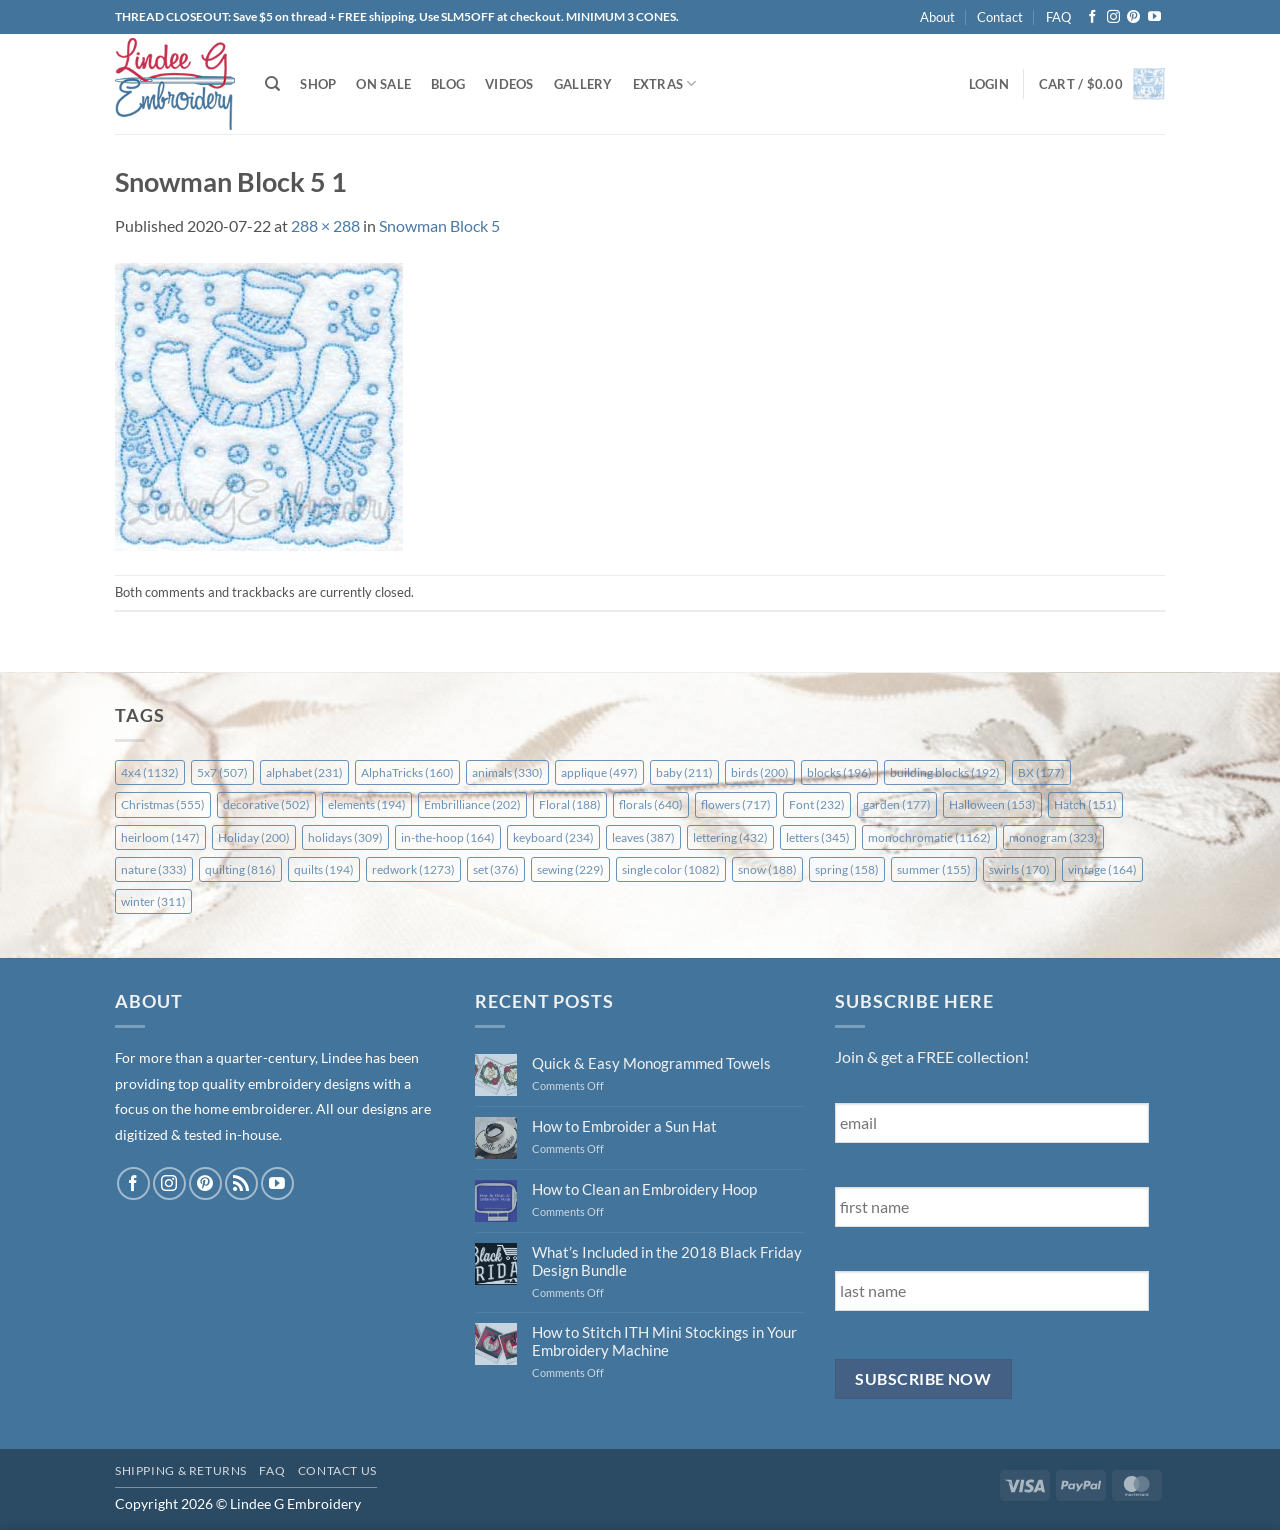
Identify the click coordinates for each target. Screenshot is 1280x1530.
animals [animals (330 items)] (507, 772)
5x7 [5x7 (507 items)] (222, 772)
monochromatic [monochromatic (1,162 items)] (929, 837)
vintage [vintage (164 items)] (1102, 869)
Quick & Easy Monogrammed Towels (651, 1063)
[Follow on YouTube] (1154, 17)
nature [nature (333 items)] (154, 869)
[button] (989, 84)
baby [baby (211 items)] (684, 772)
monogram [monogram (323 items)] (1053, 837)
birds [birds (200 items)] (760, 772)
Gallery (583, 84)
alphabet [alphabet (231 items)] (304, 772)
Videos (509, 84)
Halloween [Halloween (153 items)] (992, 804)
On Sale (383, 84)
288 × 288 (325, 225)
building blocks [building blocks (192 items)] (945, 772)
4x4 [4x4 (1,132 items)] (150, 772)
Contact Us (337, 1470)
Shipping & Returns (181, 1470)
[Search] (272, 84)
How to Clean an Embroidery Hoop (644, 1189)
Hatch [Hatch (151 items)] (1085, 804)
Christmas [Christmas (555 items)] (163, 804)
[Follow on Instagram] (1113, 17)
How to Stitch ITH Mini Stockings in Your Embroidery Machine (664, 1341)
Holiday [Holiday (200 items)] (254, 837)
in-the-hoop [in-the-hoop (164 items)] (448, 837)
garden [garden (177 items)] (897, 804)
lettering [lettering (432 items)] (730, 837)
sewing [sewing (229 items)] (570, 869)
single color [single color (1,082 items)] (671, 869)
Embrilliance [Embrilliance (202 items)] (472, 804)
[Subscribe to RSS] (241, 1183)
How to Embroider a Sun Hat (624, 1126)
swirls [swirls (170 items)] (1019, 869)
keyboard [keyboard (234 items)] (553, 837)
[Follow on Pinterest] (1133, 17)
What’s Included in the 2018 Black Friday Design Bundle (667, 1261)
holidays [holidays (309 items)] (345, 837)
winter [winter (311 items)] (153, 901)
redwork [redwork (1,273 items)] (413, 869)
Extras (665, 83)
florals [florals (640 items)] (651, 804)
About (937, 17)
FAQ (1058, 17)
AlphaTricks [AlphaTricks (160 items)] (407, 772)
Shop (318, 84)
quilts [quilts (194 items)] (324, 869)
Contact (1000, 17)
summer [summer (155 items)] (934, 869)
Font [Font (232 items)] (817, 804)
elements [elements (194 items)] (367, 804)
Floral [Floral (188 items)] (570, 804)
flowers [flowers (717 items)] (736, 804)
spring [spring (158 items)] (847, 869)
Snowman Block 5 (439, 225)
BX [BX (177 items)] (1041, 772)
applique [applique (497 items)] (599, 772)
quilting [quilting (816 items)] (240, 869)
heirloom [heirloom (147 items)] (160, 837)
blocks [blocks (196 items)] (839, 772)
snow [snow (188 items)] (767, 869)
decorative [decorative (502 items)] (266, 804)
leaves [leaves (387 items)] (643, 837)
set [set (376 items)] (496, 869)
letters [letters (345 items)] (818, 837)
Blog (448, 84)
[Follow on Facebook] (1092, 17)
